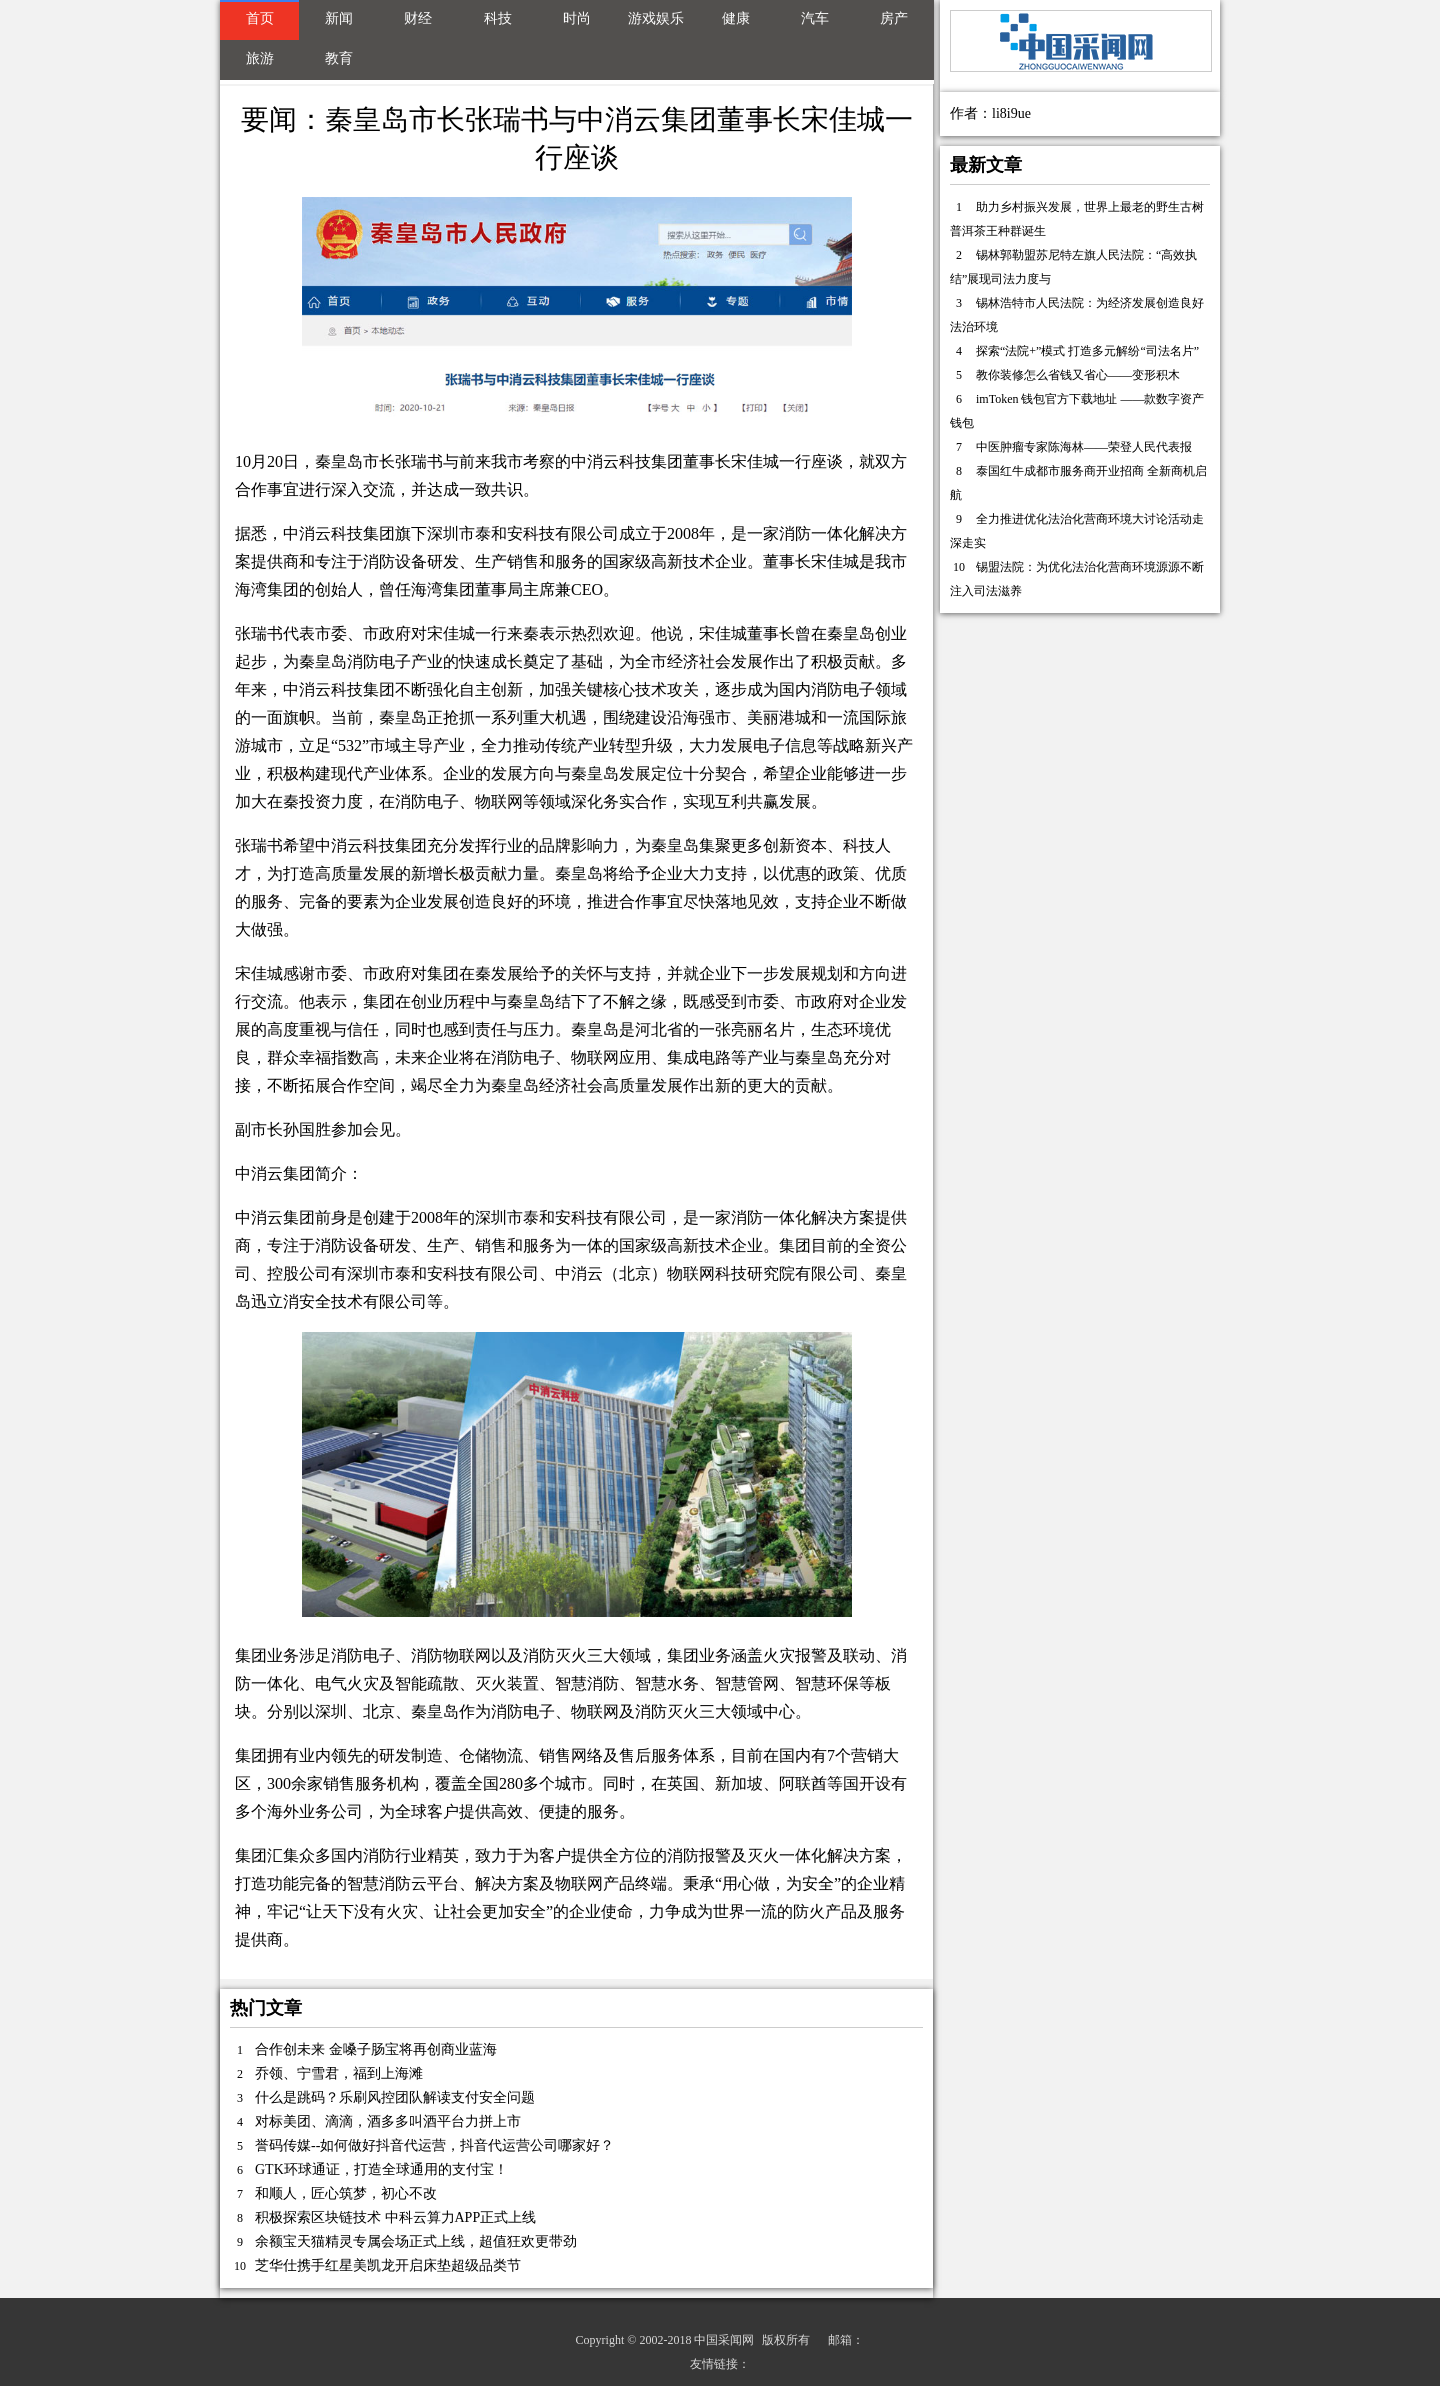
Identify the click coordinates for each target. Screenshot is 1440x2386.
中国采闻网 (724, 2340)
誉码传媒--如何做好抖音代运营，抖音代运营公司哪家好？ (434, 2145)
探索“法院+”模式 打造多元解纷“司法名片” (1087, 351)
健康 (736, 18)
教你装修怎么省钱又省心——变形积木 (1078, 375)
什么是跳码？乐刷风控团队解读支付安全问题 (395, 2097)
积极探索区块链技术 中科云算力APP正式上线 (395, 2217)
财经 (418, 18)
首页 (260, 18)
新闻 (339, 18)
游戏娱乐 (656, 18)
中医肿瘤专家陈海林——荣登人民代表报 (1084, 447)
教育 (339, 58)
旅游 (260, 58)
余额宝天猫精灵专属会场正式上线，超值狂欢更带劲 (416, 2241)
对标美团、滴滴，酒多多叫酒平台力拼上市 (388, 2121)
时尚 (577, 18)
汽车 (815, 18)
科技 (498, 18)
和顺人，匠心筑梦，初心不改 (346, 2193)
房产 (894, 18)
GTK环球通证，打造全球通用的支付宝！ (381, 2169)
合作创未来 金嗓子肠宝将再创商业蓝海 (376, 2049)
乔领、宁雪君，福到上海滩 (339, 2073)
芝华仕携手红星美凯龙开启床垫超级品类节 (388, 2265)
